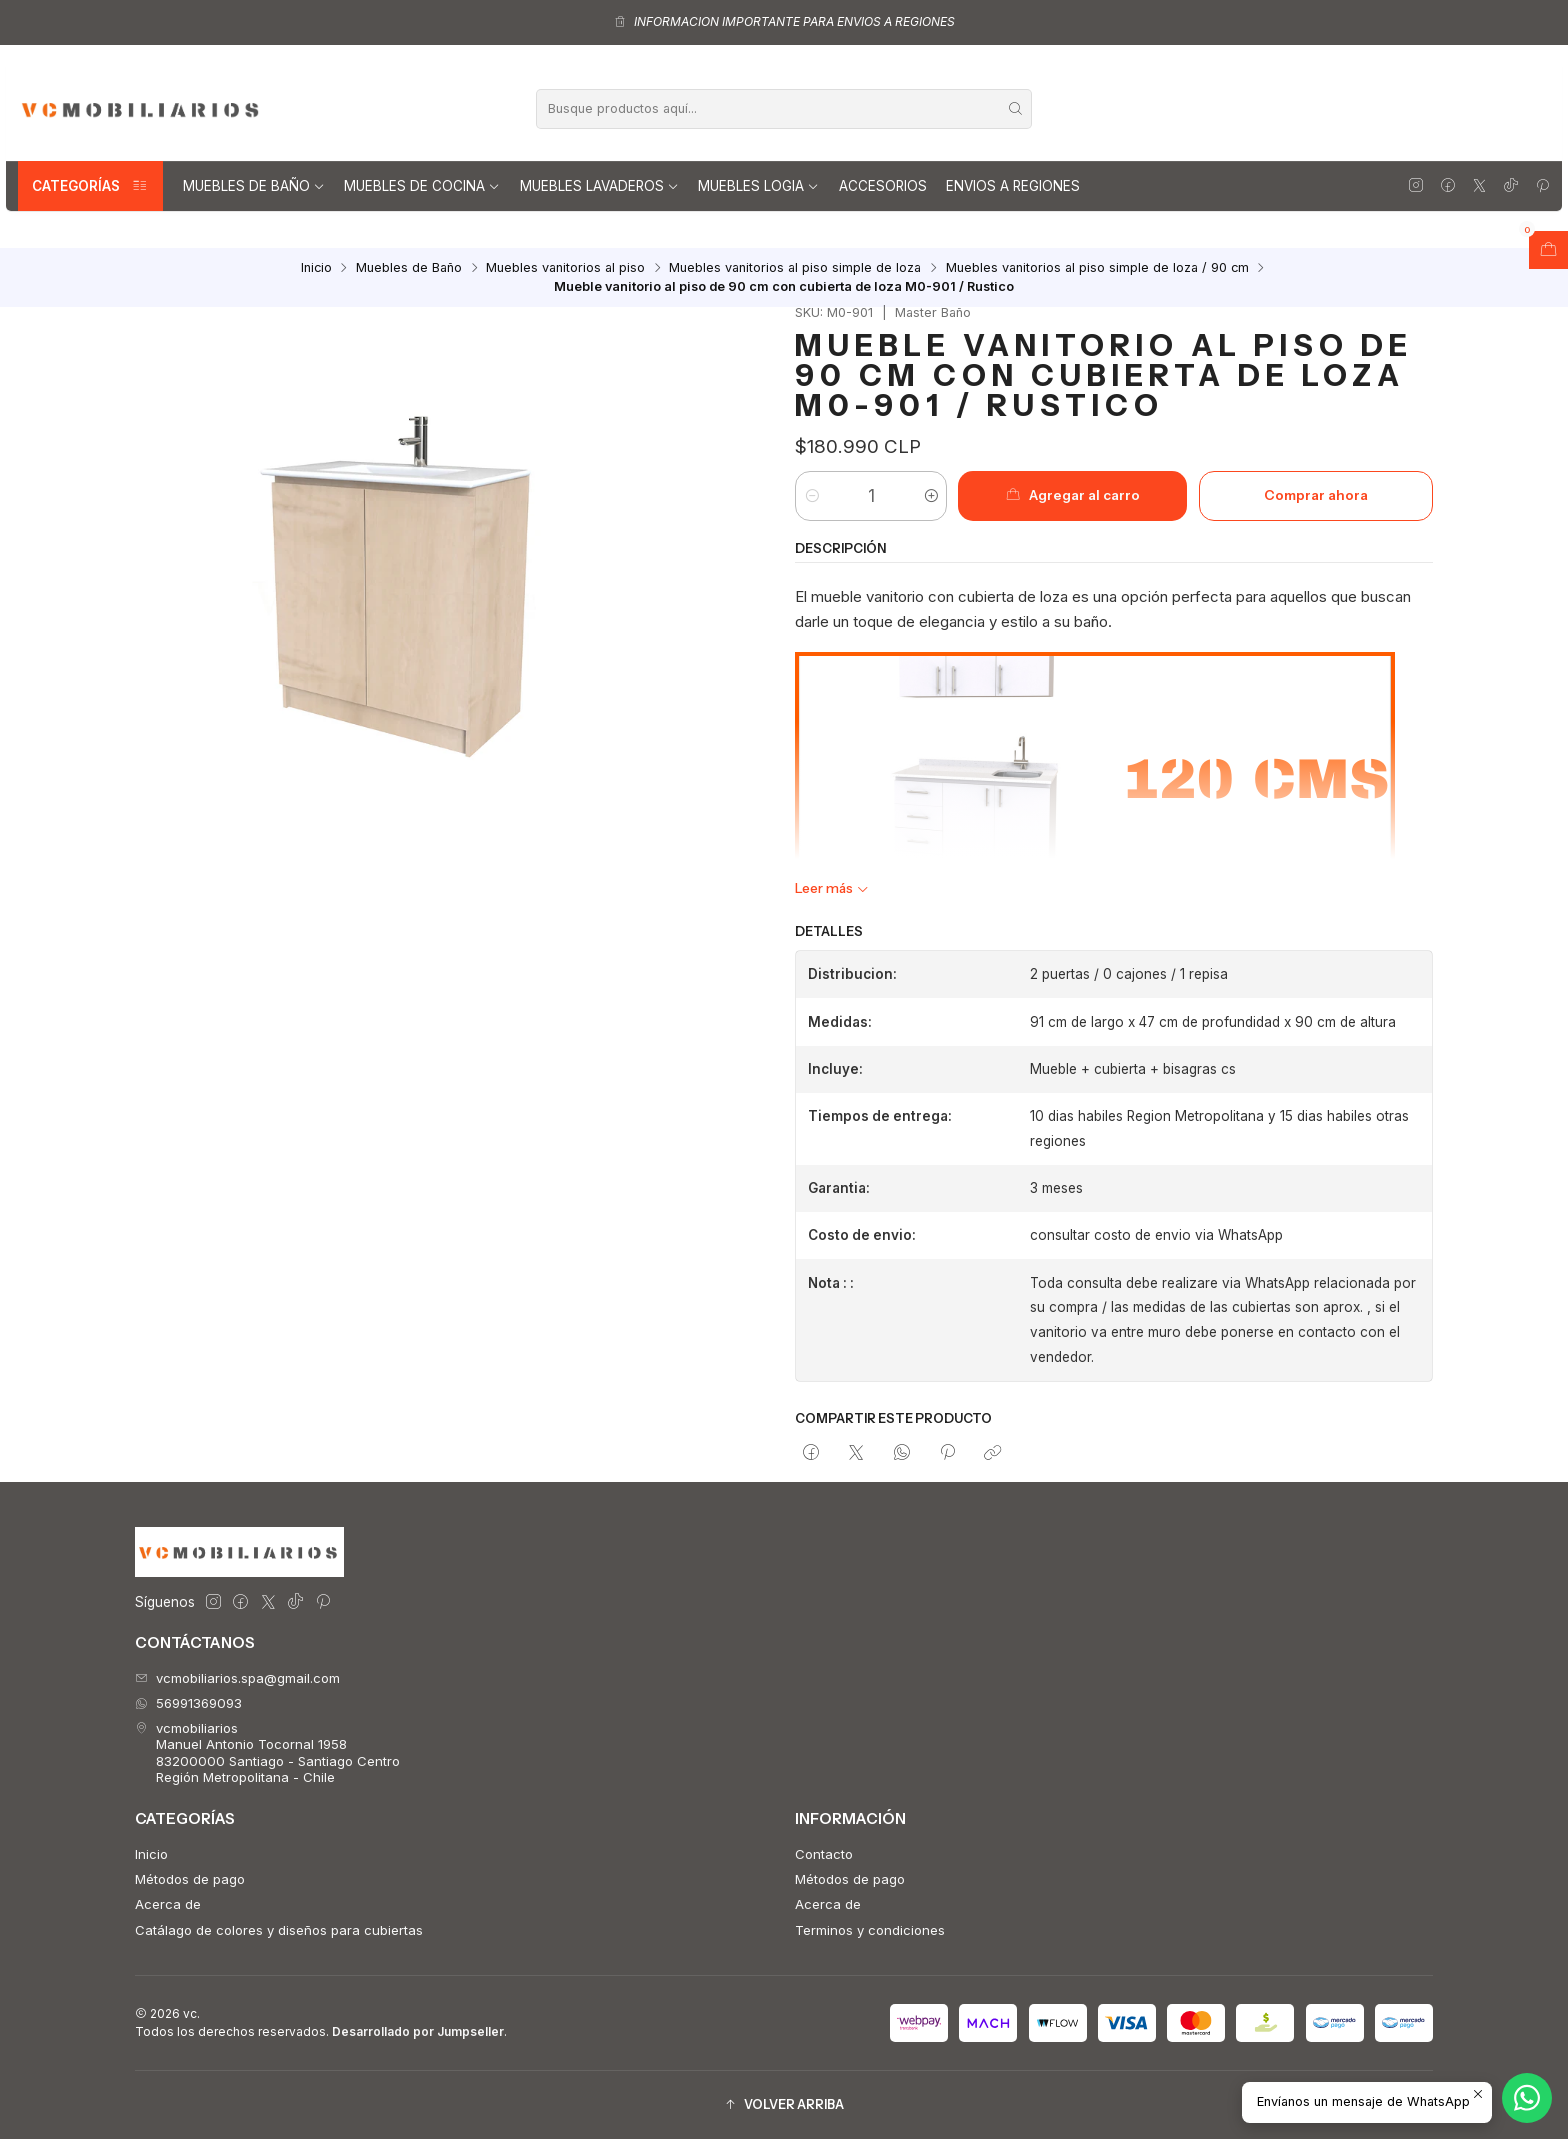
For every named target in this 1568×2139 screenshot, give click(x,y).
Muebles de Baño (254, 186)
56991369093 (188, 1703)
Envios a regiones (1013, 186)
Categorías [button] (90, 186)
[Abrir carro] (1548, 250)
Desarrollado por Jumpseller (418, 2031)
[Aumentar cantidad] (930, 496)
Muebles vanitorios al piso (565, 268)
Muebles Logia (758, 186)
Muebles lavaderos (599, 186)
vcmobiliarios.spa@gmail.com (237, 1678)
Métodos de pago (190, 1879)
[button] (784, 2105)
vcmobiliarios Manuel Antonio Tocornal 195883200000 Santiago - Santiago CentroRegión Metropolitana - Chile (267, 1752)
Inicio (316, 268)
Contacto (824, 1854)
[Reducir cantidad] (811, 496)
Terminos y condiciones (870, 1930)
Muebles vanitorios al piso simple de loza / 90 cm (1097, 268)
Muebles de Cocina (422, 186)
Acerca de (168, 1904)
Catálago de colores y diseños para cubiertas (279, 1930)
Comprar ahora (1316, 495)
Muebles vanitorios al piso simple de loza (795, 268)
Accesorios (883, 186)
